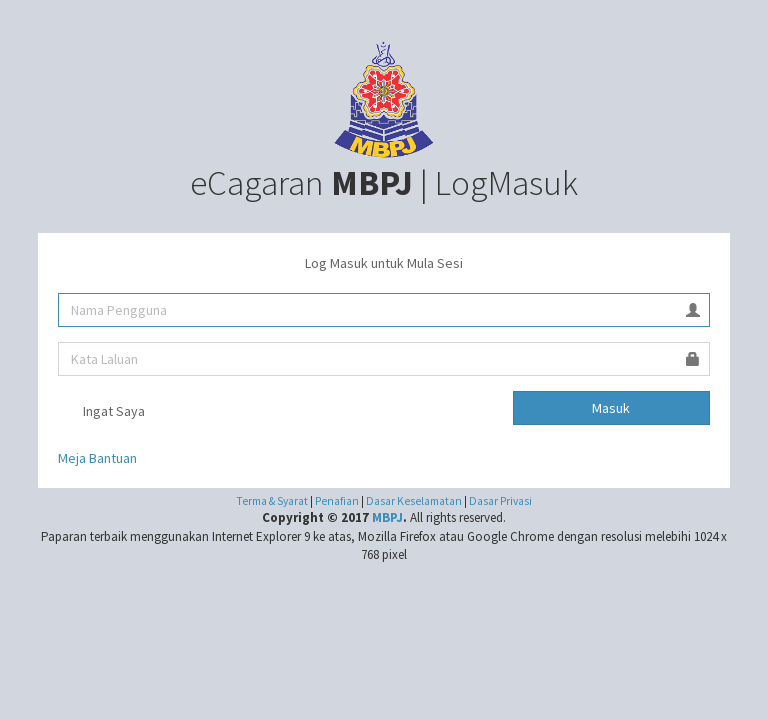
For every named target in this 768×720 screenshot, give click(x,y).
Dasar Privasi (500, 501)
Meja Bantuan (97, 458)
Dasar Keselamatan (415, 501)
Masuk (611, 408)
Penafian (338, 501)
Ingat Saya (101, 413)
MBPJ (387, 517)
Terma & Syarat (272, 501)
